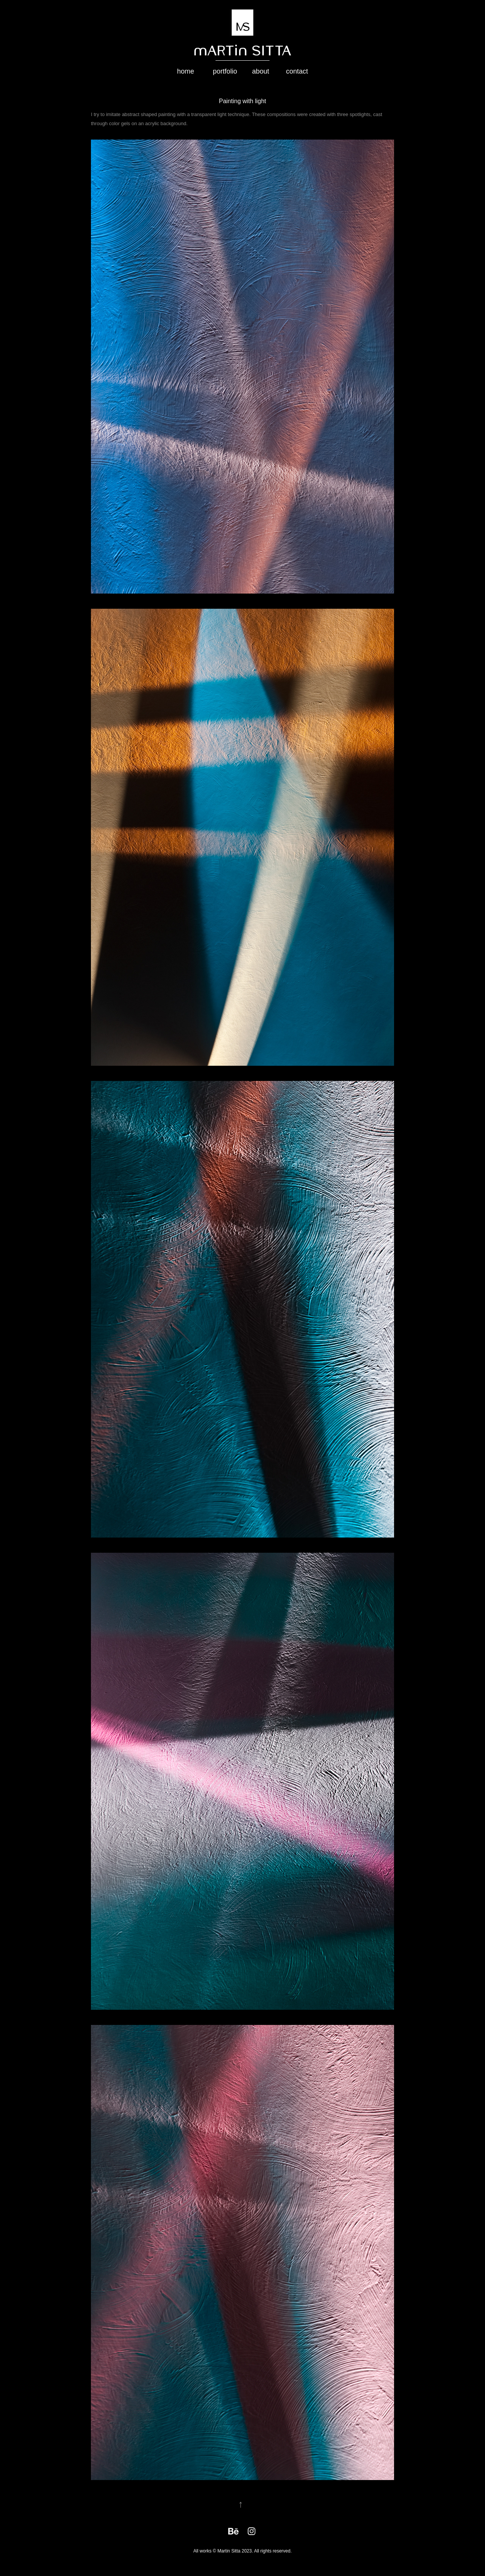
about (260, 71)
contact (297, 71)
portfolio (225, 71)
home (185, 71)
